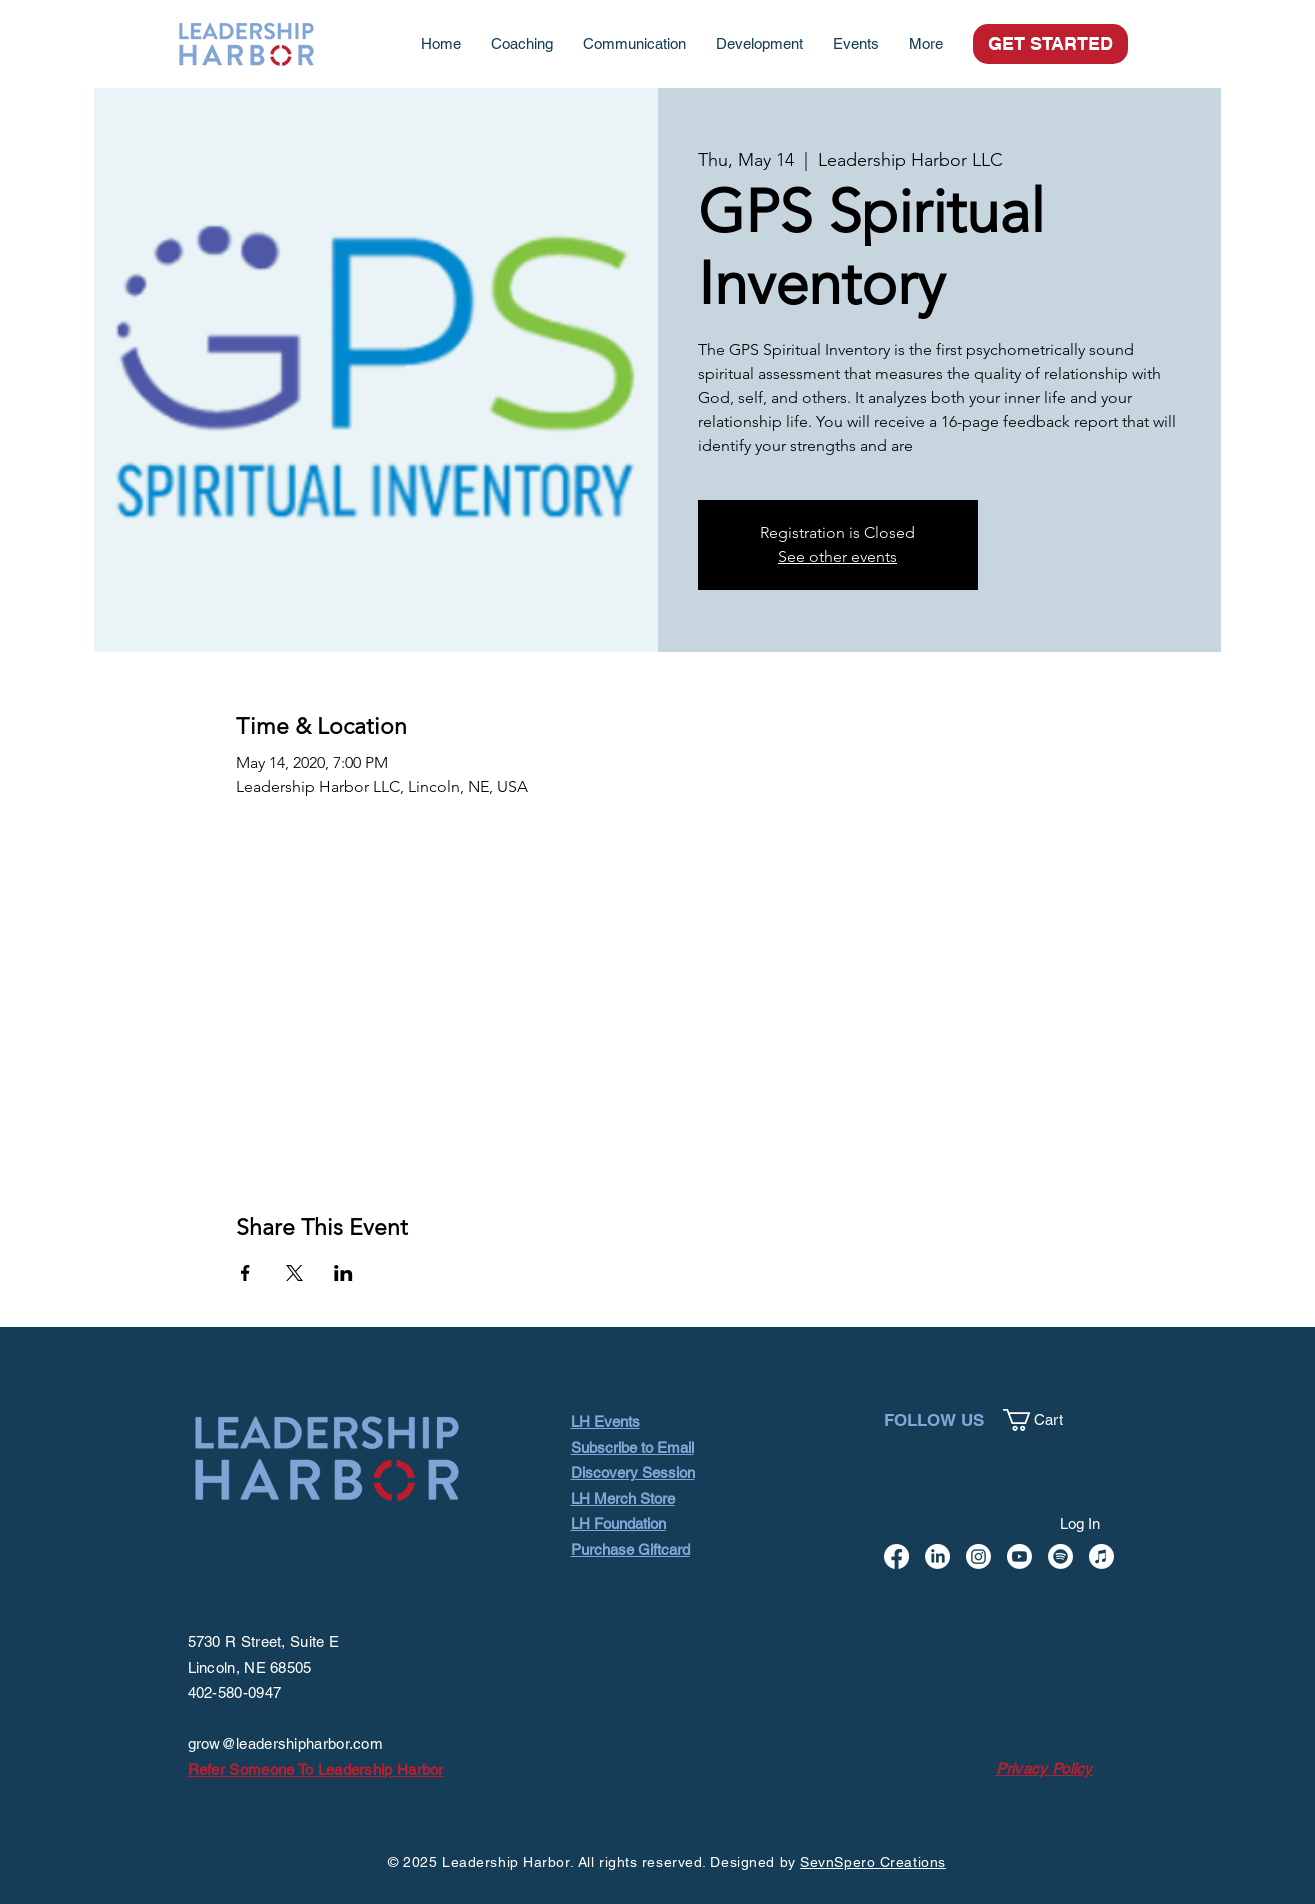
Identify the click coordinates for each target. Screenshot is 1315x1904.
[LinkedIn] (937, 1556)
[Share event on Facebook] (245, 1273)
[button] (1044, 1420)
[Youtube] (1019, 1556)
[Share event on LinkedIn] (343, 1273)
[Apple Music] (1101, 1556)
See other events (837, 556)
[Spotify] (1060, 1556)
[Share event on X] (294, 1273)
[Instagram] (978, 1556)
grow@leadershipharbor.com (286, 1743)
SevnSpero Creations (873, 1862)
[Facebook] (896, 1556)
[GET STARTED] (1050, 44)
